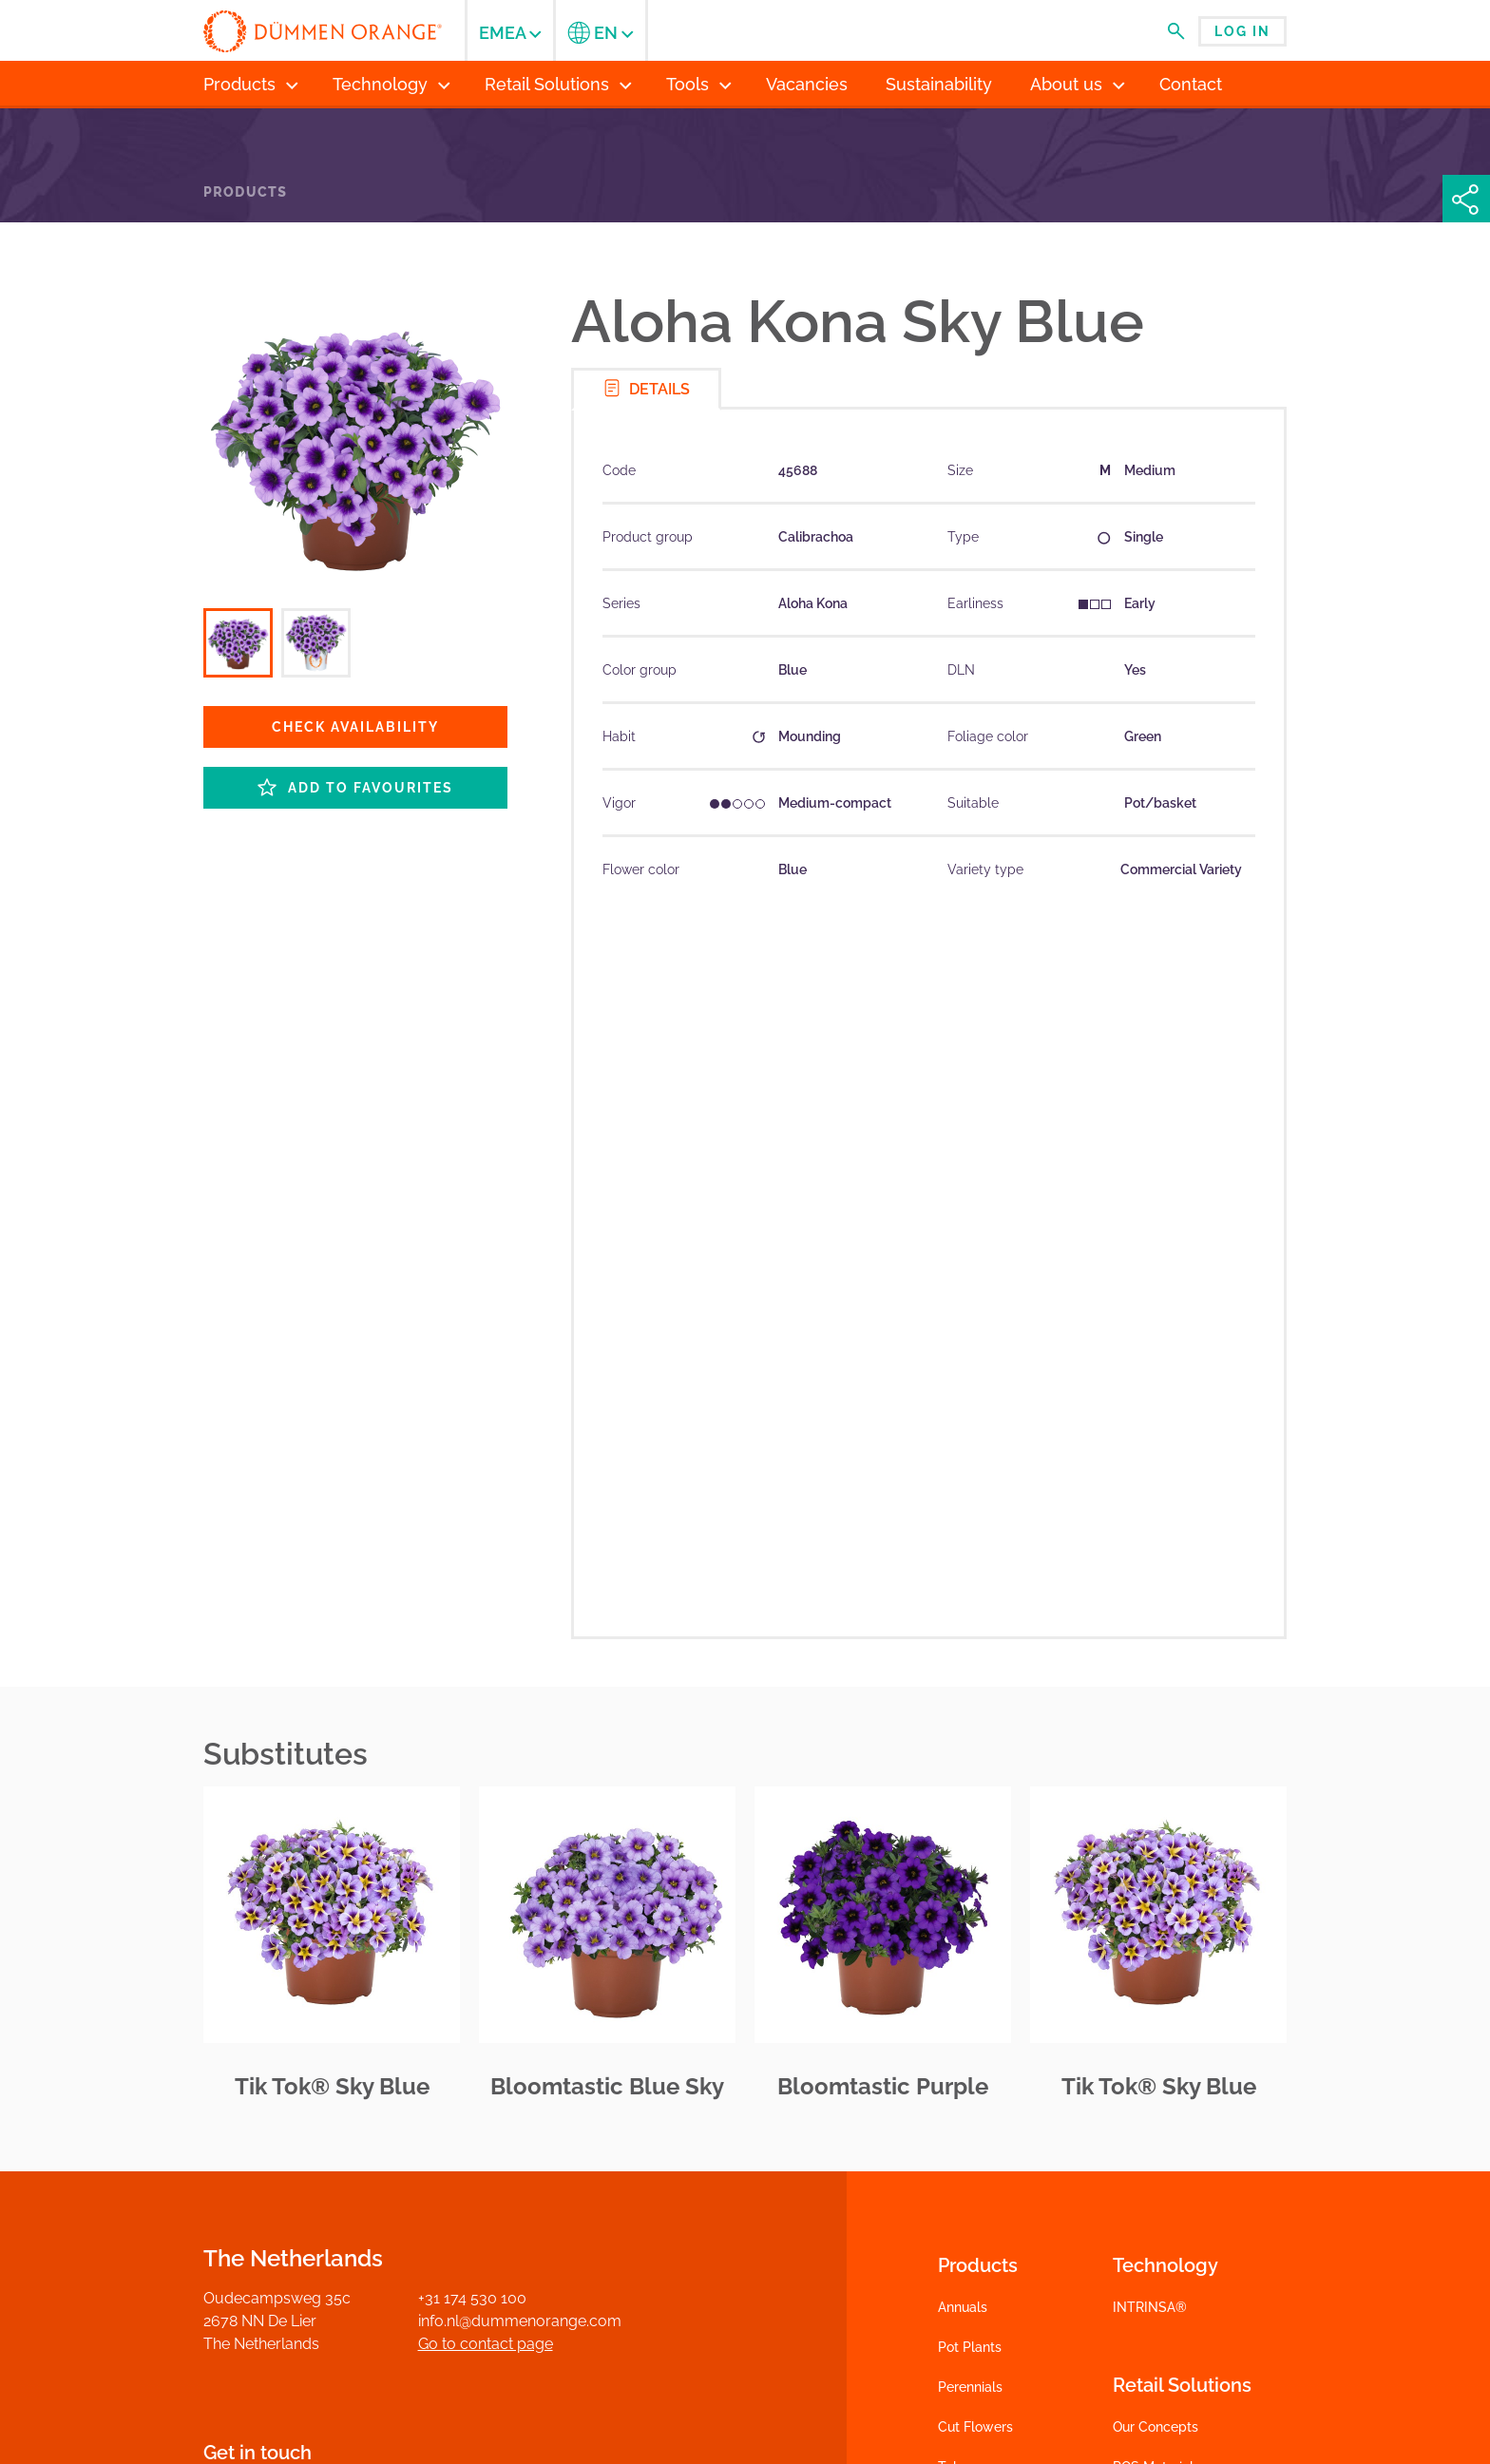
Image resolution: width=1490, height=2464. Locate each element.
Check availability (355, 727)
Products (245, 192)
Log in (1242, 31)
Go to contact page (485, 2344)
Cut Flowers (975, 2427)
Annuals (962, 2307)
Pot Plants (970, 2347)
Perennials (970, 2387)
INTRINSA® (1150, 2307)
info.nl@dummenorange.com (519, 2321)
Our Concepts (1155, 2427)
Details (646, 388)
